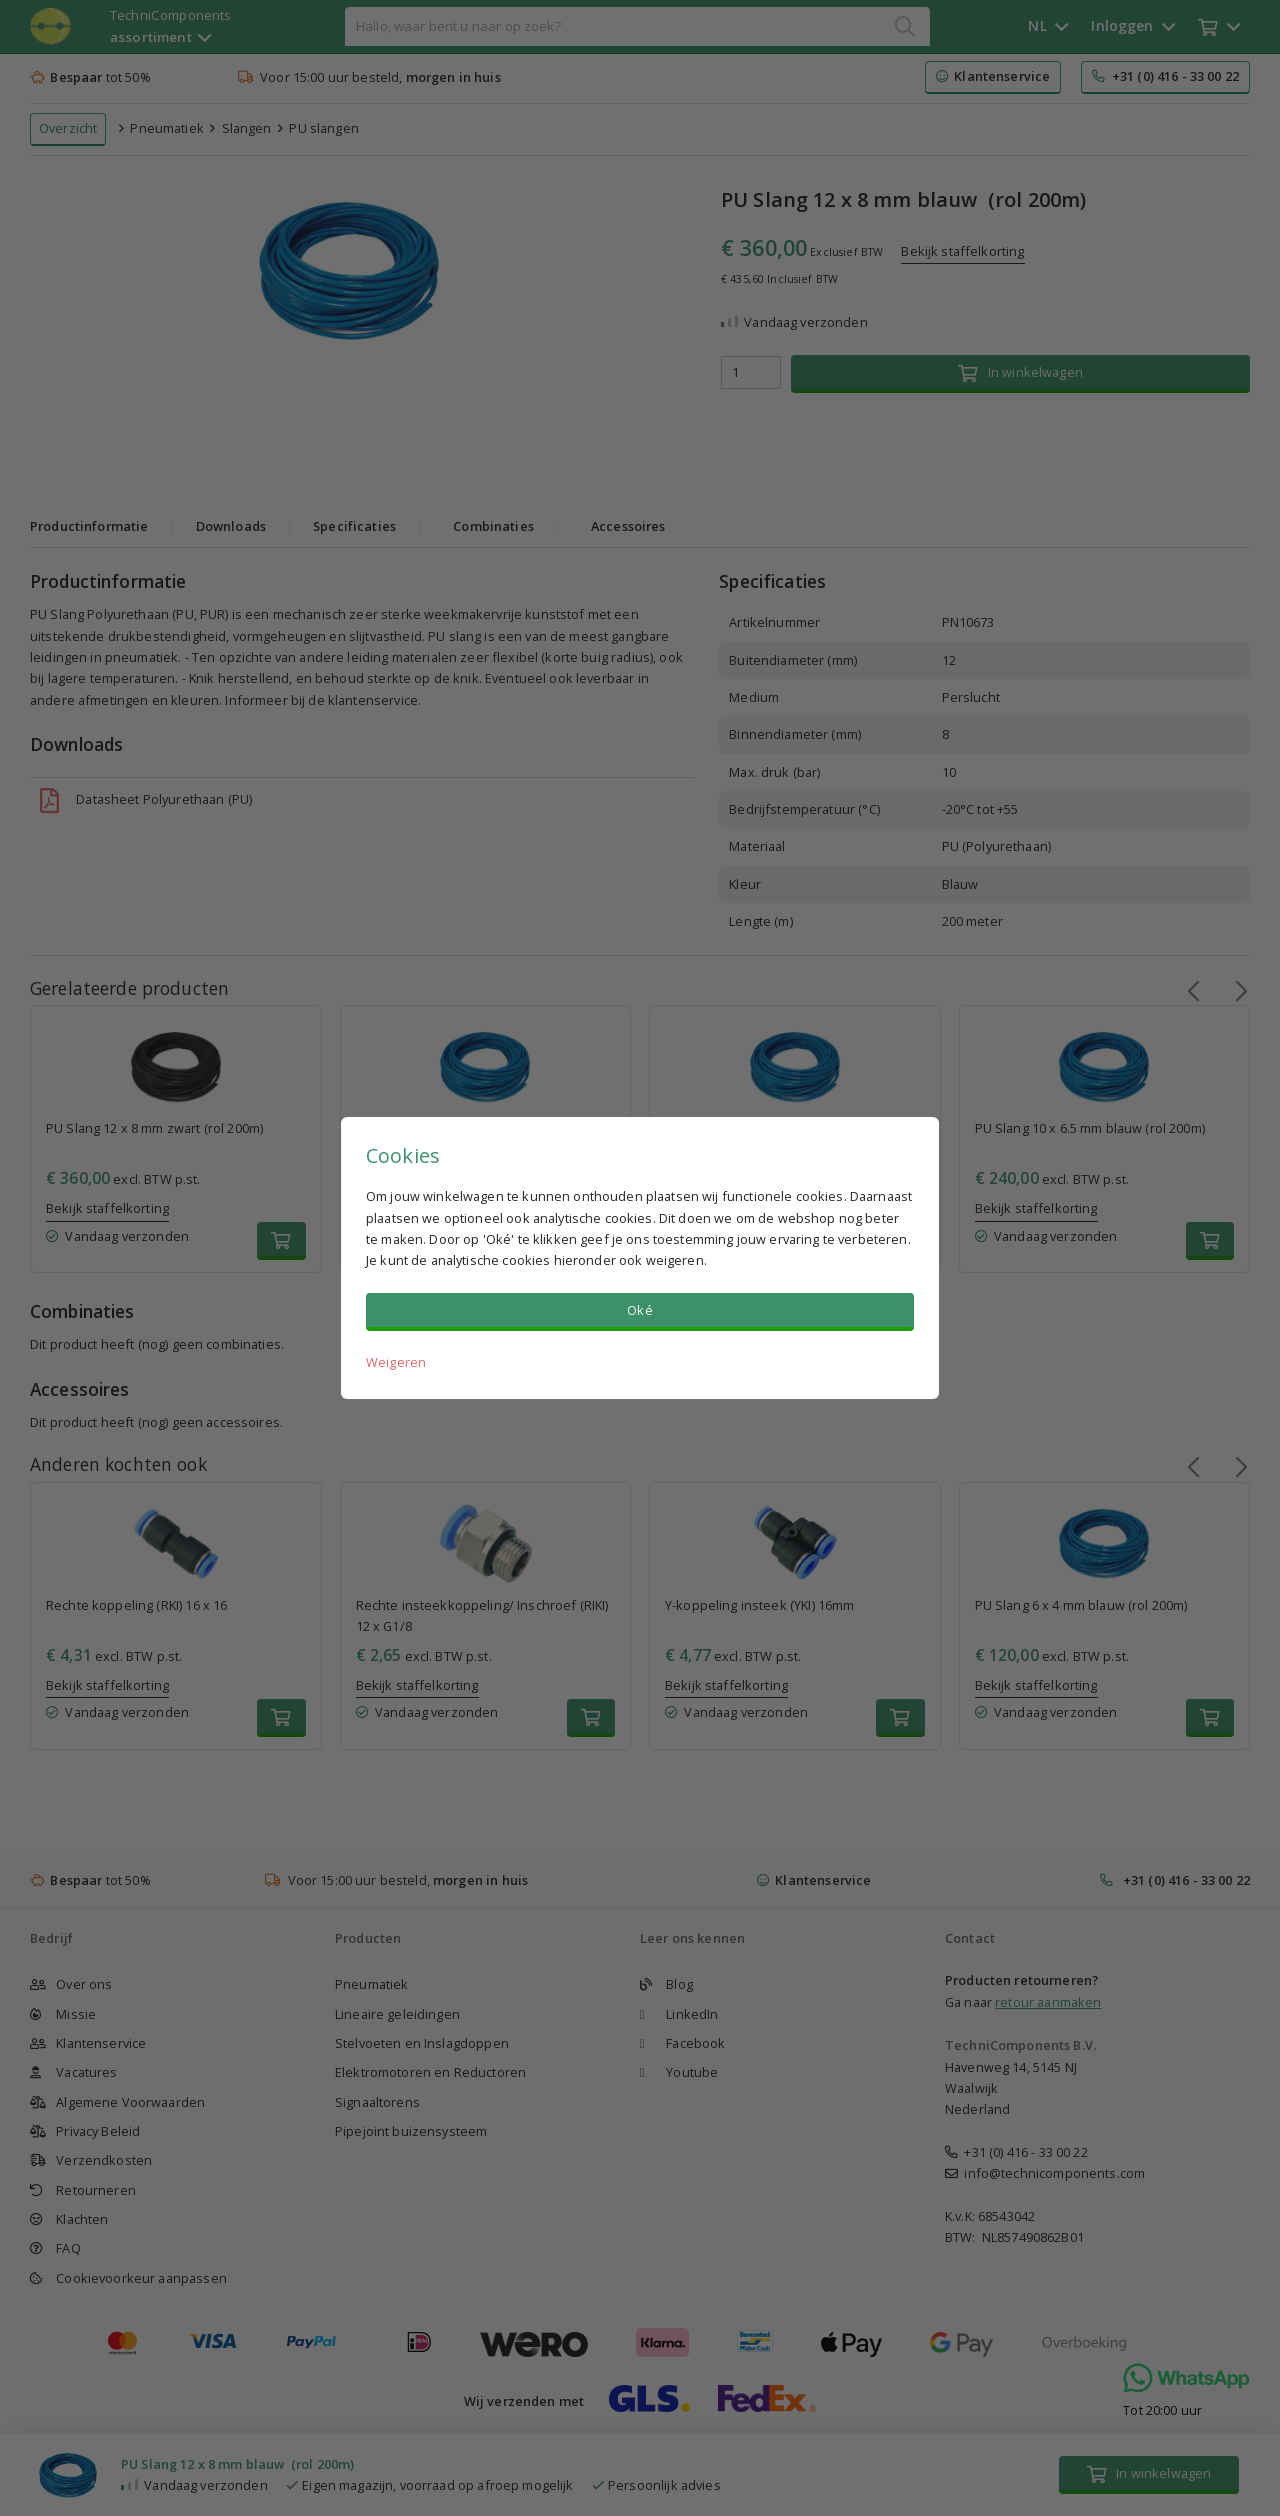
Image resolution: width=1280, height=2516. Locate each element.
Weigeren (396, 1362)
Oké (639, 1310)
